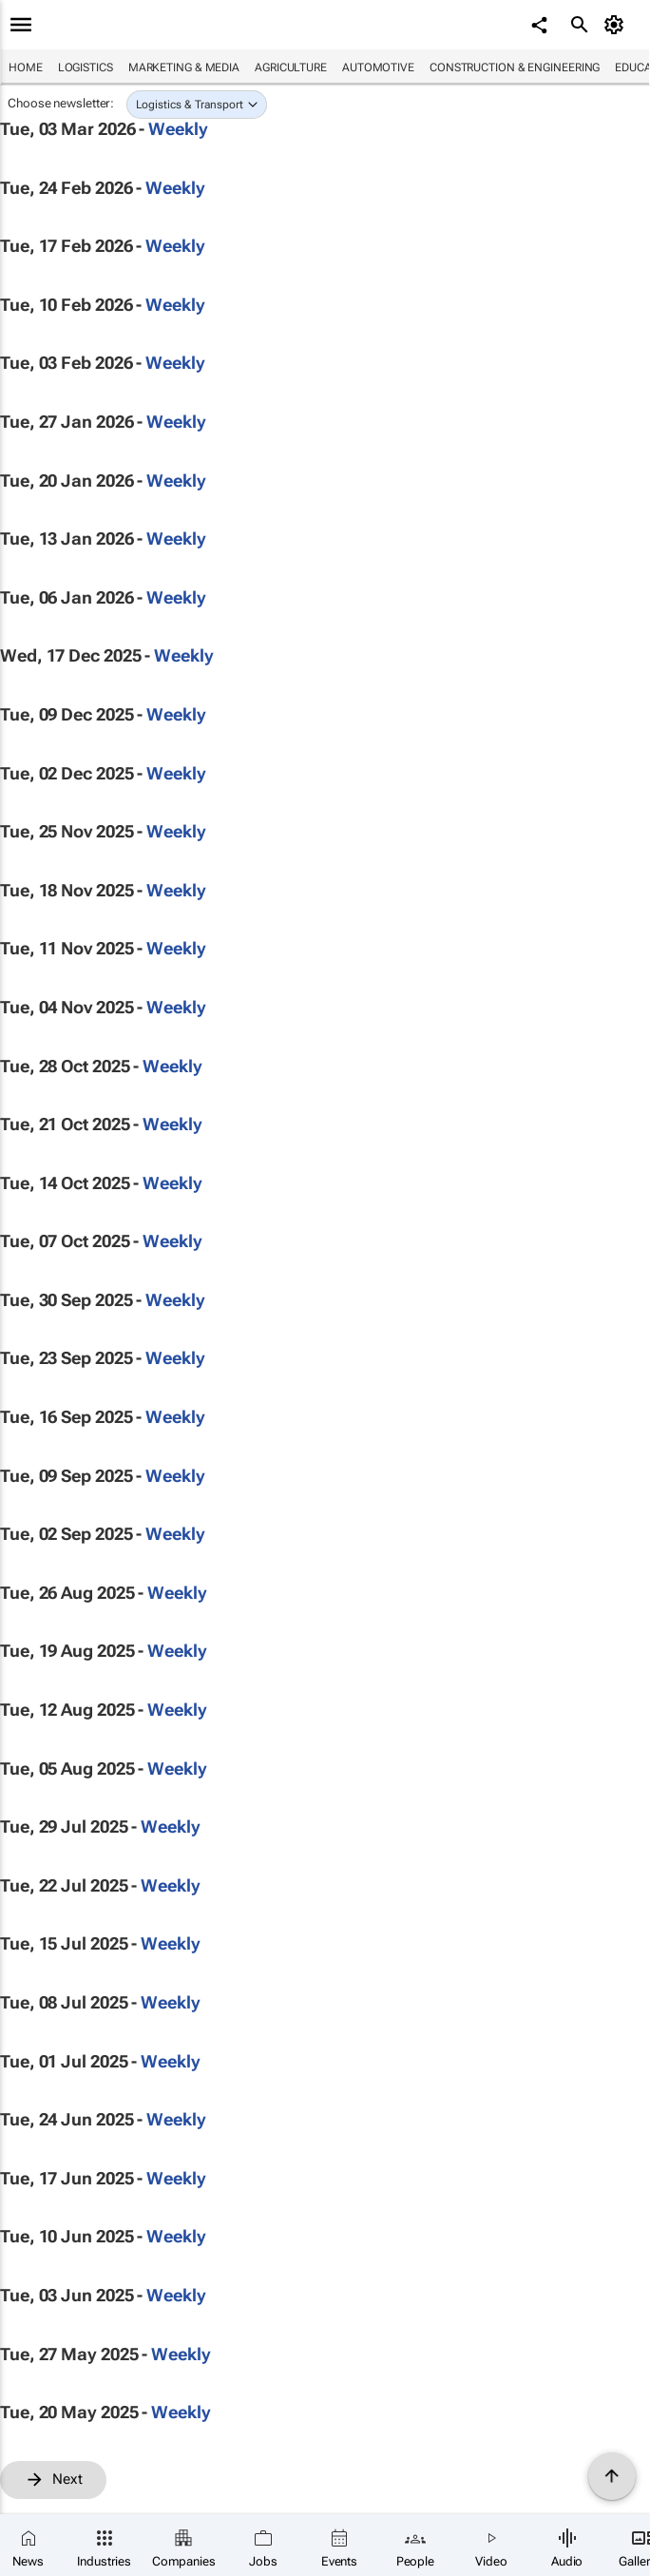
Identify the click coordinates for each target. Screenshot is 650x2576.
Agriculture (291, 67)
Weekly (177, 129)
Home (26, 67)
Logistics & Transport (189, 104)
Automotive (378, 67)
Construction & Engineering (515, 67)
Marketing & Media (183, 67)
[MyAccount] (617, 24)
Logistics (85, 67)
